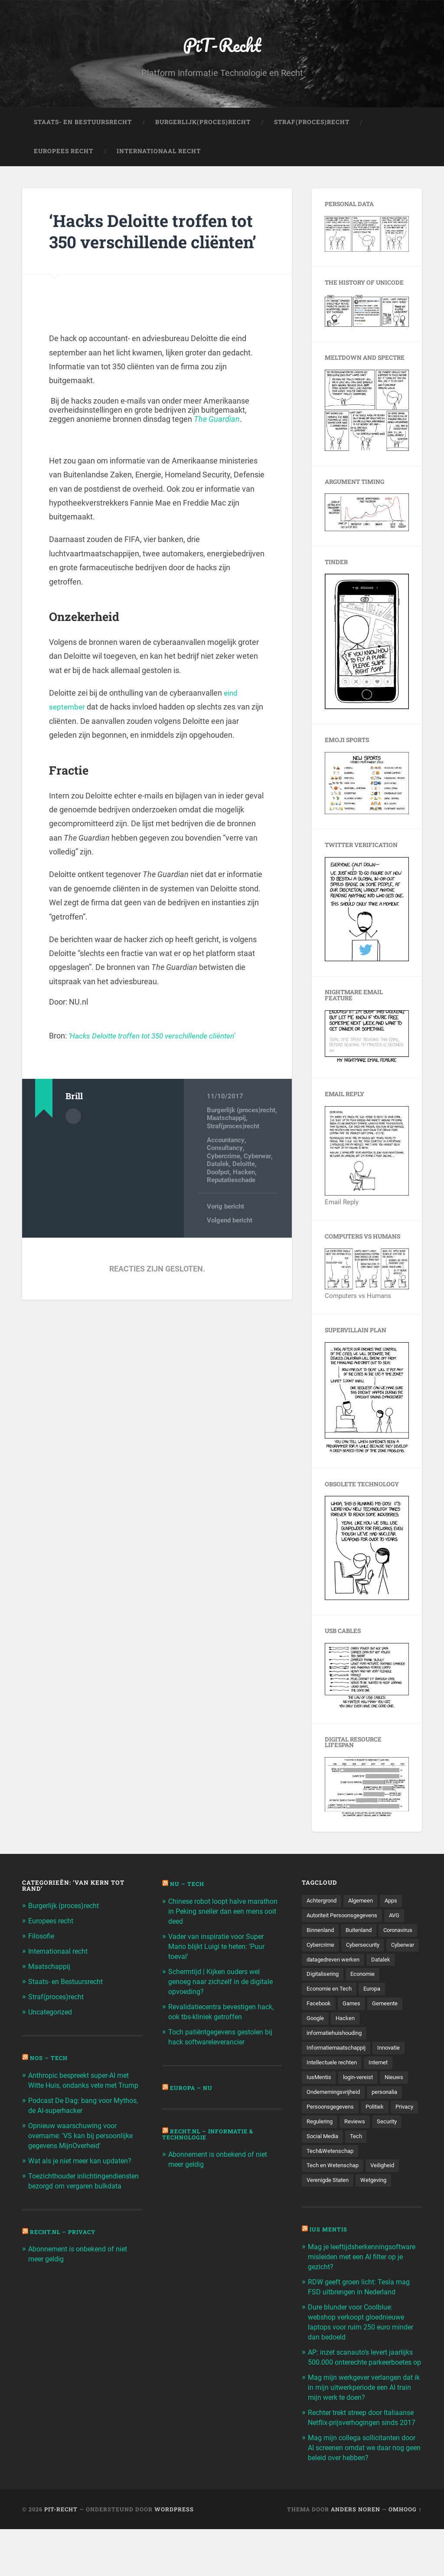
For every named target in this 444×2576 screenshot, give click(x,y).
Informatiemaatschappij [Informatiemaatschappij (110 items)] (339, 2068)
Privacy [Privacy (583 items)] (316, 2143)
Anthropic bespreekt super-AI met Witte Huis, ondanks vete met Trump (84, 2084)
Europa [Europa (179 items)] (376, 2008)
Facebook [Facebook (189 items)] (320, 2023)
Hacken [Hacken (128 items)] (347, 2038)
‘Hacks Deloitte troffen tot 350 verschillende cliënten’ (143, 243)
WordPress (174, 2555)
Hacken (244, 1195)
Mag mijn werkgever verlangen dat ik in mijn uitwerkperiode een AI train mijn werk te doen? (364, 2426)
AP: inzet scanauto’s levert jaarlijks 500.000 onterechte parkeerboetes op (364, 2392)
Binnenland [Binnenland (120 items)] (322, 1933)
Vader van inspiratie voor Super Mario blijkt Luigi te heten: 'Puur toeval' (219, 1947)
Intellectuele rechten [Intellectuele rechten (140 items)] (333, 2083)
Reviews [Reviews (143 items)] (390, 2143)
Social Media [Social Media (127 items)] (357, 2158)
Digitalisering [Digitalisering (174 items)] (324, 1993)
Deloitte (243, 1188)
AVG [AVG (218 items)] (402, 1918)
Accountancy (225, 1164)
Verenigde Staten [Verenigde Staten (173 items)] (330, 2204)
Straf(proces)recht (233, 1150)
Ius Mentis (329, 2253)
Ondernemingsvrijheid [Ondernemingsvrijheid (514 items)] (336, 2113)
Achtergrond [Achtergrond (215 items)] (323, 1902)
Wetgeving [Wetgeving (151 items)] (378, 2204)
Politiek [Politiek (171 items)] (379, 2128)
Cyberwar (257, 1180)
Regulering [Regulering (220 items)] (352, 2143)
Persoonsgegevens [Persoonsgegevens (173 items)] (332, 2128)
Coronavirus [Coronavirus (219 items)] (323, 1948)
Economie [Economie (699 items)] (366, 1993)
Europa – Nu (192, 2086)
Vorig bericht (225, 1230)
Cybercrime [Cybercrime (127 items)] (366, 1948)
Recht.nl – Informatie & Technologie (210, 2132)
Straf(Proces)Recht (311, 124)
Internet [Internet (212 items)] (382, 2083)
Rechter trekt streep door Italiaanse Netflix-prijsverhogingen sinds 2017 (363, 2460)
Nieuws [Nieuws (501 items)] (399, 2098)
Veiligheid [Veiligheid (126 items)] (386, 2188)
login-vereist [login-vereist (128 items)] (361, 2098)
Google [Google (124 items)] (316, 2038)
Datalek (218, 1188)
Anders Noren (355, 2555)
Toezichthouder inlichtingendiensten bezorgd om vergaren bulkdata (81, 2192)
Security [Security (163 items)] (317, 2158)
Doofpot (218, 1195)
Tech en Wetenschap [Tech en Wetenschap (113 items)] (334, 2188)
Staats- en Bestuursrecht (83, 124)
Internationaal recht (60, 1952)
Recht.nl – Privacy (65, 2247)
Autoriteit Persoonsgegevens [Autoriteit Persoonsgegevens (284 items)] (345, 1918)
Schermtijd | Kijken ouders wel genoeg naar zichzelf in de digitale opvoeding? (223, 1981)
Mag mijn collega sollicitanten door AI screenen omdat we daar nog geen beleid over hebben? (361, 2494)
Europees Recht (63, 154)
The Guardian (217, 442)
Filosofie (42, 1937)
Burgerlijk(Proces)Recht (203, 124)
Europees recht (53, 1923)
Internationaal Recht (159, 154)
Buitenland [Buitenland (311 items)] (363, 1933)
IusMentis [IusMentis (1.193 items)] (320, 2098)
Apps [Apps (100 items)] (397, 1902)
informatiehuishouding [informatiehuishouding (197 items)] (337, 2053)
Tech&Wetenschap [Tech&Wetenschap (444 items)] (331, 2174)
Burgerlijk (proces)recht (241, 1134)
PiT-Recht (222, 45)
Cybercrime (223, 1180)
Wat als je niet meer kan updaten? (83, 2167)
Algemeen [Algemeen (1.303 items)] (365, 1902)
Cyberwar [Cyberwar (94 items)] (368, 1963)
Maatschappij (226, 1142)
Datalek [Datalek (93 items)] (386, 1978)
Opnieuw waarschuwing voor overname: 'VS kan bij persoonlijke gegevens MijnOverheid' (84, 2143)
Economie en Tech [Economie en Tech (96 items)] (331, 2008)
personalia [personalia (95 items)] (391, 2113)
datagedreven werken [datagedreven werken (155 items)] (336, 1978)
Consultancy (224, 1172)
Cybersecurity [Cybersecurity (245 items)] (325, 1963)
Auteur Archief (73, 1139)
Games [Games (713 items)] (354, 2023)
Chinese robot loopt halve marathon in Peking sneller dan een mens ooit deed (218, 1913)
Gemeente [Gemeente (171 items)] (389, 2023)
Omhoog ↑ (404, 2555)
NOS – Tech (50, 2057)
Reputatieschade (231, 1204)
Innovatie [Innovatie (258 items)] (395, 2068)
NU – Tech (188, 1886)
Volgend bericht (229, 1244)
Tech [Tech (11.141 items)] (391, 2158)
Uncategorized (52, 2012)
